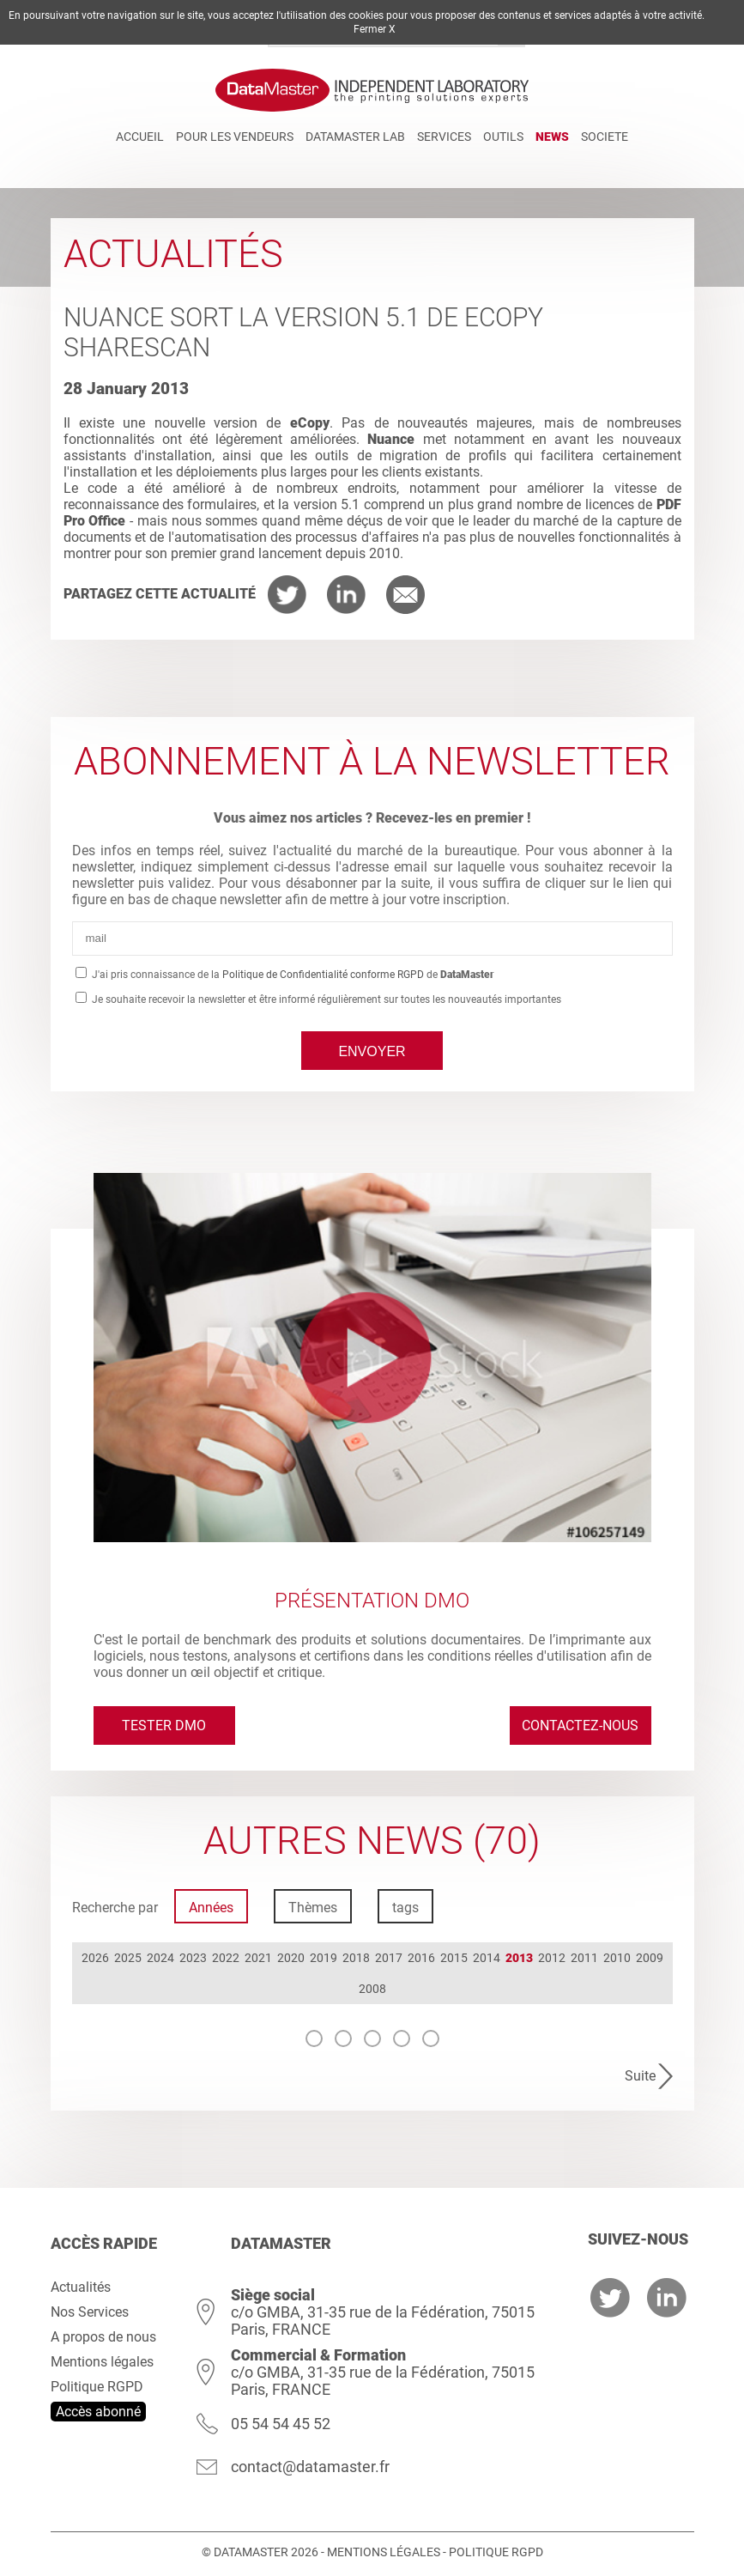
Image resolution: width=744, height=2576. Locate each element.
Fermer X (375, 29)
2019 (323, 1958)
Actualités (81, 2287)
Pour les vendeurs (234, 136)
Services (444, 136)
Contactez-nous (580, 1725)
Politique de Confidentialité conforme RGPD (323, 975)
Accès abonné (98, 2411)
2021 (258, 1958)
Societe (604, 136)
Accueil (140, 136)
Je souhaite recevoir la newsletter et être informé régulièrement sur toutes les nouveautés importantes (325, 999)
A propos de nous (103, 2337)
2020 (291, 1958)
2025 (128, 1958)
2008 (372, 1989)
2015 (454, 1958)
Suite (640, 2076)
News (552, 136)
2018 (356, 1958)
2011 (584, 1958)
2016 (421, 1958)
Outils (503, 136)
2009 (649, 1958)
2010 (617, 1958)
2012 (552, 1958)
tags (405, 1907)
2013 (519, 1958)
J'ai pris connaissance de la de (291, 975)
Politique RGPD (97, 2387)
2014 (486, 1958)
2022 (225, 1958)
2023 (193, 1958)
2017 (388, 1958)
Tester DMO (164, 1725)
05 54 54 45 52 (280, 2424)
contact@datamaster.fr (310, 2467)
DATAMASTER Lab (355, 136)
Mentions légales (102, 2362)
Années (211, 1907)
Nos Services (90, 2312)
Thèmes (312, 1907)
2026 (95, 1958)
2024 (160, 1958)
